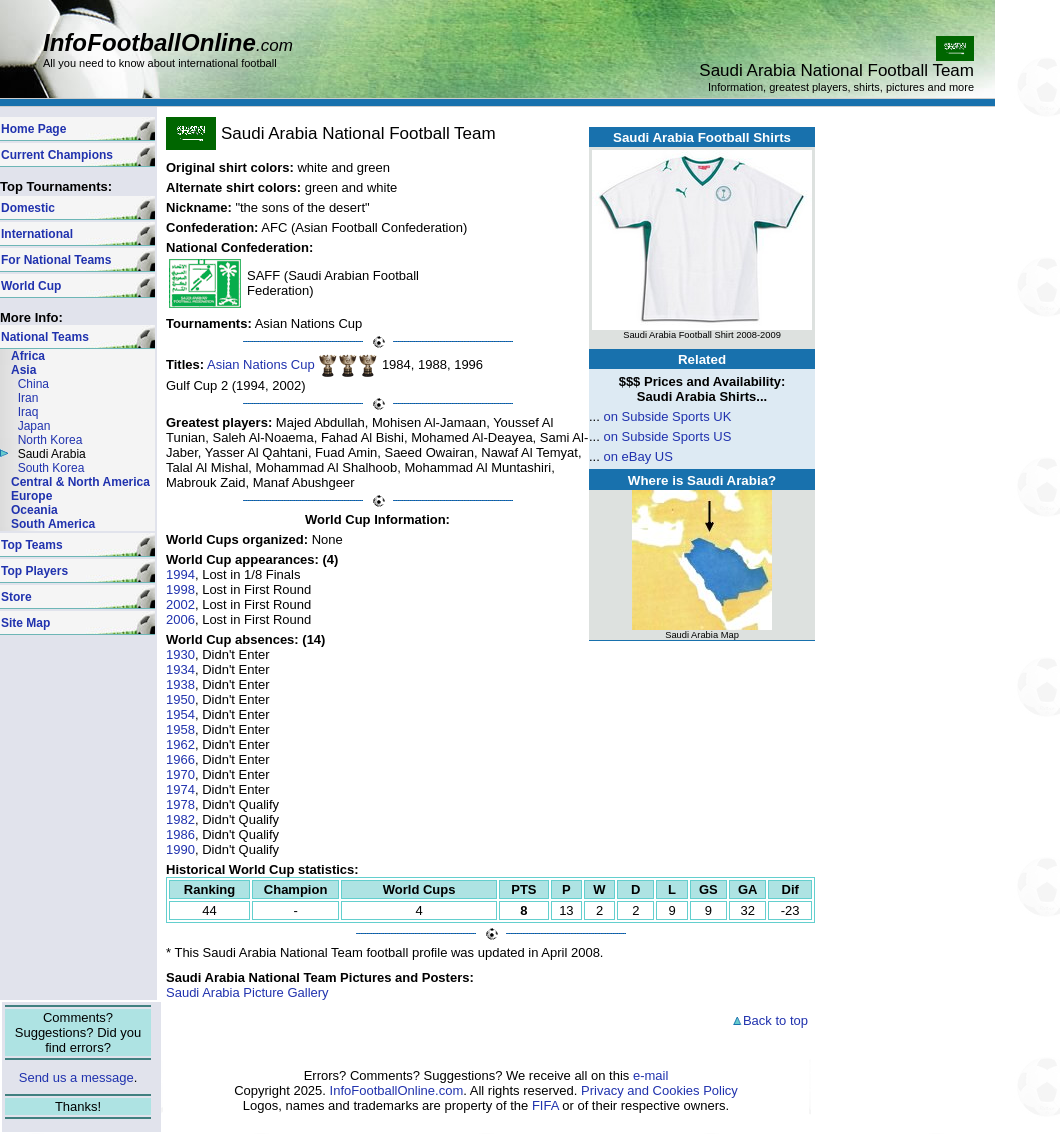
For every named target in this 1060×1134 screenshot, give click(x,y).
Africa (28, 356)
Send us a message (76, 1077)
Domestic (28, 208)
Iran (28, 398)
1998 (180, 589)
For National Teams (56, 260)
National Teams (45, 337)
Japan (34, 426)
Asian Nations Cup (261, 364)
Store (16, 597)
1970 (180, 774)
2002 (180, 604)
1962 (180, 744)
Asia (23, 370)
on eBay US (637, 456)
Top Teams (32, 545)
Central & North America (80, 482)
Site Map (25, 623)
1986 (180, 834)
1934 (180, 669)
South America (53, 524)
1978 (180, 804)
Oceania (34, 510)
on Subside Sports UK (667, 416)
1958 (180, 729)
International (37, 234)
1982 (180, 819)
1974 (180, 789)
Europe (31, 496)
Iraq (28, 412)
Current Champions (57, 155)
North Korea (50, 440)
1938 (180, 684)
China (33, 384)
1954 (180, 714)
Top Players (34, 571)
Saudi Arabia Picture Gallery (247, 992)
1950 (180, 699)
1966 (180, 759)
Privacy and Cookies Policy (659, 1090)
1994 (180, 574)
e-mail (650, 1075)
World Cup (31, 286)
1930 (180, 654)
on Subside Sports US (667, 436)
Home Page (33, 129)
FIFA (545, 1105)
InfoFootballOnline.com (397, 1090)
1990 (180, 849)
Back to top (770, 1020)
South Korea (51, 468)
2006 (180, 619)
